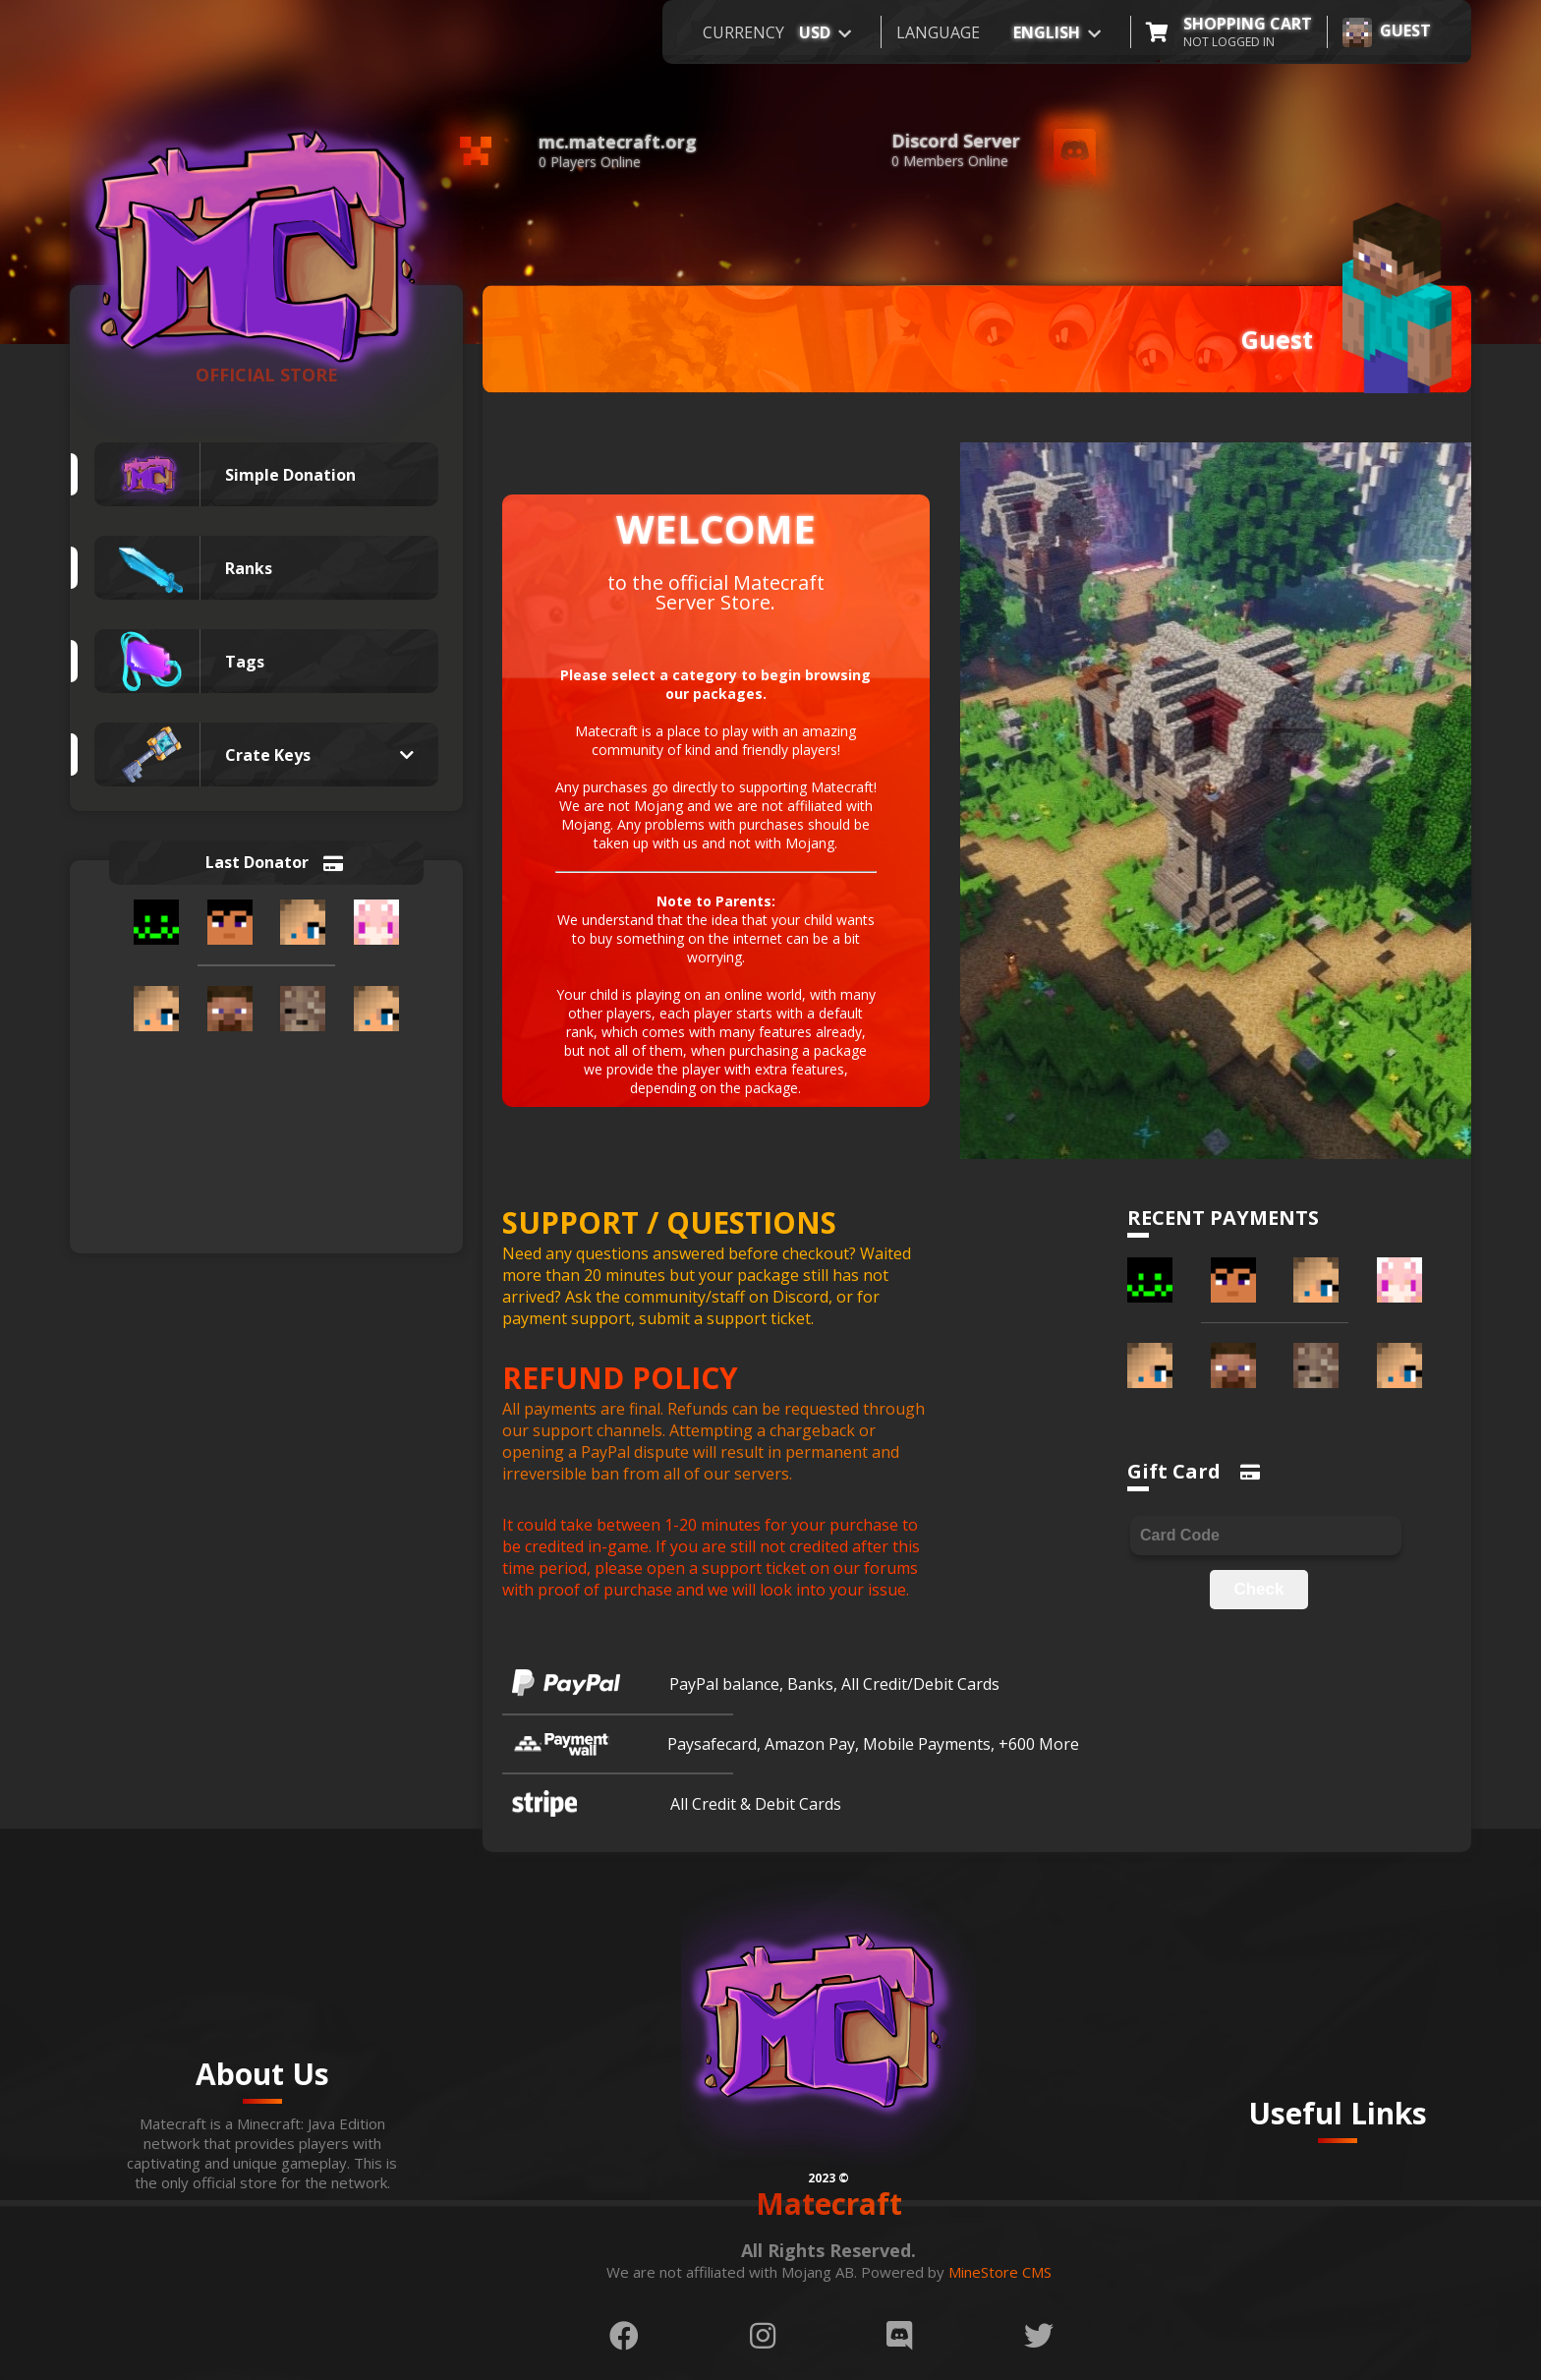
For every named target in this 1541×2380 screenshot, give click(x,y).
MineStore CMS (1000, 2272)
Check (1258, 1589)
